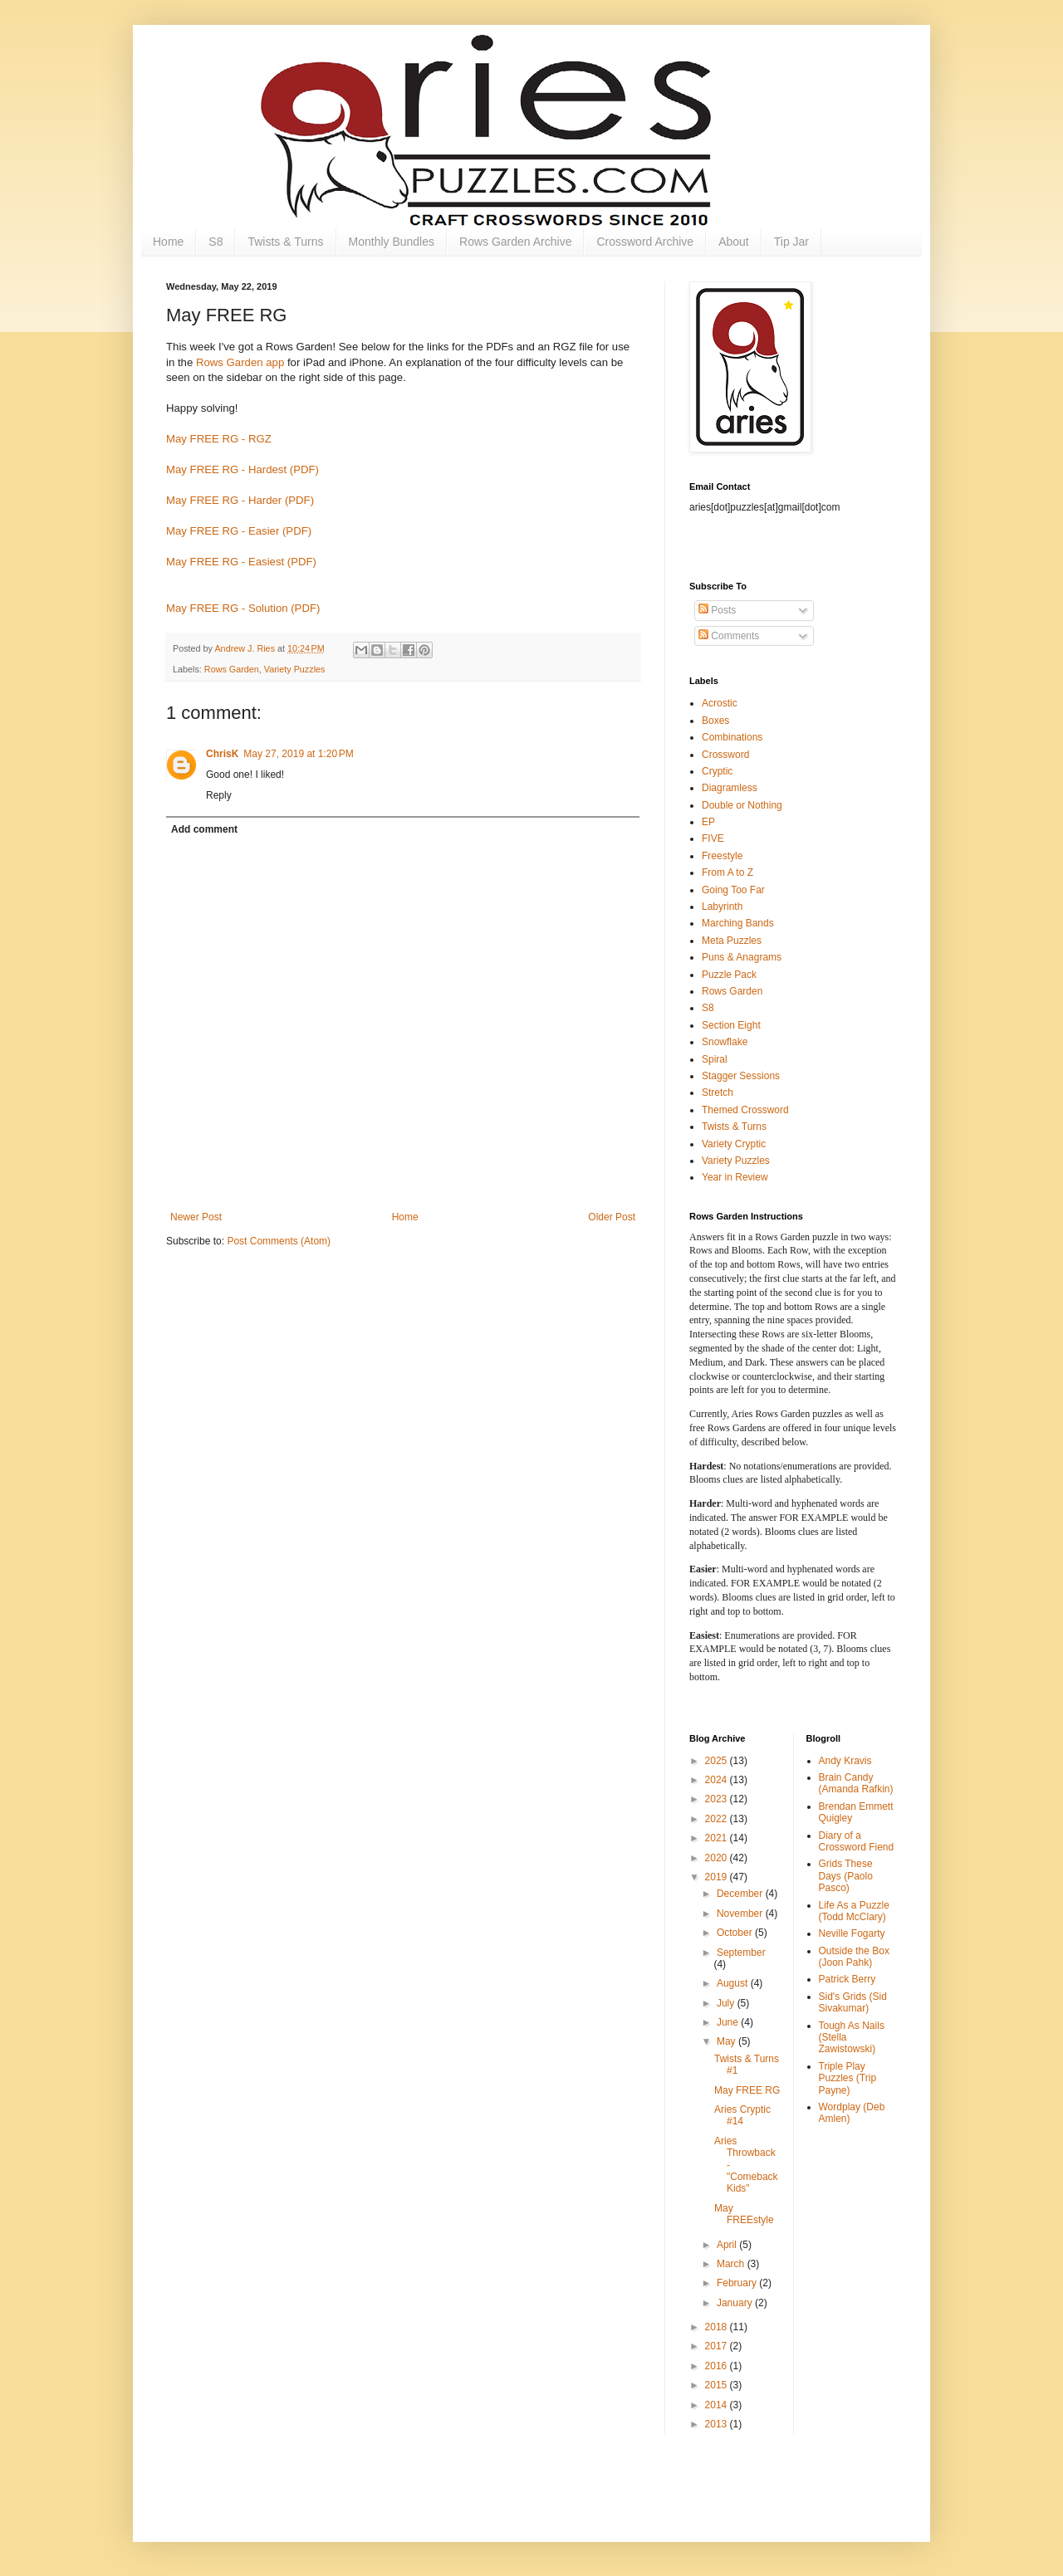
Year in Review (735, 1177)
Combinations (732, 737)
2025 (717, 1761)
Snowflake (724, 1042)
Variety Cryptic (734, 1144)
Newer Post (196, 1217)
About (733, 241)
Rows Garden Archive (515, 241)
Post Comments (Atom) (279, 1241)
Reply (219, 795)
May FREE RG (747, 2090)
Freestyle (722, 856)
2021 (717, 1838)
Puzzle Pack (729, 974)
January (736, 2303)
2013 (717, 2424)
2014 (717, 2405)
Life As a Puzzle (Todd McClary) (854, 1911)
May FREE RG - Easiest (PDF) (241, 561)
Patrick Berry (847, 1979)
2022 (717, 1819)
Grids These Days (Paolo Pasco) (846, 1876)
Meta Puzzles (732, 940)
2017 (717, 2346)
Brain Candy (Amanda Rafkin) (856, 1783)
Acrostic (719, 703)
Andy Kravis (845, 1761)
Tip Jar (791, 241)
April (728, 2245)
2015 (717, 2385)
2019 (717, 1877)
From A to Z (727, 872)
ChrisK (222, 754)
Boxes (715, 720)
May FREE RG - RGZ (219, 439)
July (727, 2003)
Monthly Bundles (392, 241)
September (741, 1952)
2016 (717, 2366)
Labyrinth (722, 906)
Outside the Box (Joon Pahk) (854, 1956)
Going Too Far (733, 890)
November (741, 1913)
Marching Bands (738, 923)
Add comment (204, 829)
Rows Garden (231, 669)
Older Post (611, 1217)
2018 (717, 2327)
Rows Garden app (240, 362)
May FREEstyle (744, 2214)
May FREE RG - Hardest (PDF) (242, 469)
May (727, 2041)
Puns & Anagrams (741, 957)
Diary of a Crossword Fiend (856, 1841)
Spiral (714, 1059)
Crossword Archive (644, 241)
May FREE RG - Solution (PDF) (243, 608)
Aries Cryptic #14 (742, 2115)
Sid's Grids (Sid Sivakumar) (853, 2002)
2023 (717, 1799)
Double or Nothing (742, 805)
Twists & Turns (285, 241)
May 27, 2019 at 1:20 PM (298, 754)
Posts (717, 610)
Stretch (717, 1092)
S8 (215, 241)
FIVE (713, 838)
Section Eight (731, 1025)
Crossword (725, 754)
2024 (717, 1780)
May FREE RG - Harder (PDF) (240, 500)
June (729, 2022)
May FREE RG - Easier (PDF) (238, 531)
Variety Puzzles (295, 669)
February (738, 2283)
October (736, 1932)
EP (708, 822)
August (734, 1983)
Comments (728, 636)
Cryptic (717, 771)
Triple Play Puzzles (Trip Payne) (848, 2078)
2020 (717, 1858)
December (741, 1893)
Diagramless (729, 788)
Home (168, 241)
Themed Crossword (745, 1110)
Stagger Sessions (741, 1076)
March (732, 2264)
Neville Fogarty (852, 1933)
